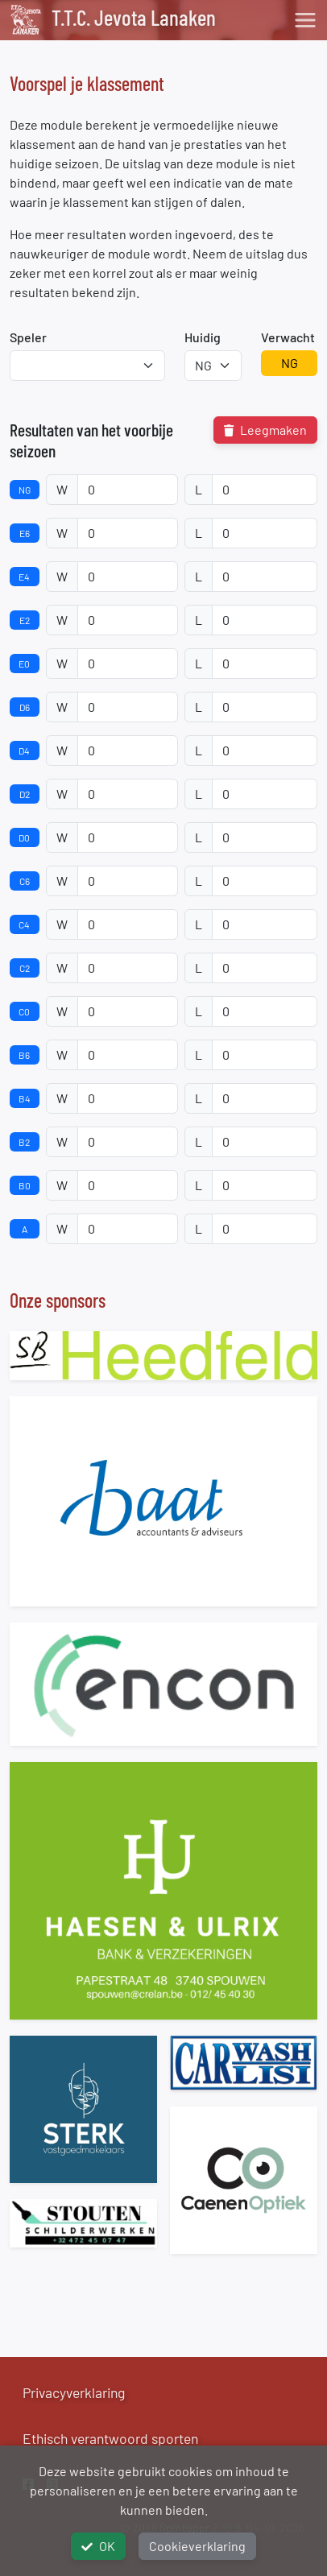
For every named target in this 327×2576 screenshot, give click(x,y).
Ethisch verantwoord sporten (110, 2438)
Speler (28, 337)
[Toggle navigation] (305, 20)
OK (98, 2545)
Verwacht (288, 337)
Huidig (202, 337)
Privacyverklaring (74, 2392)
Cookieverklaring (197, 2545)
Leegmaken (265, 429)
